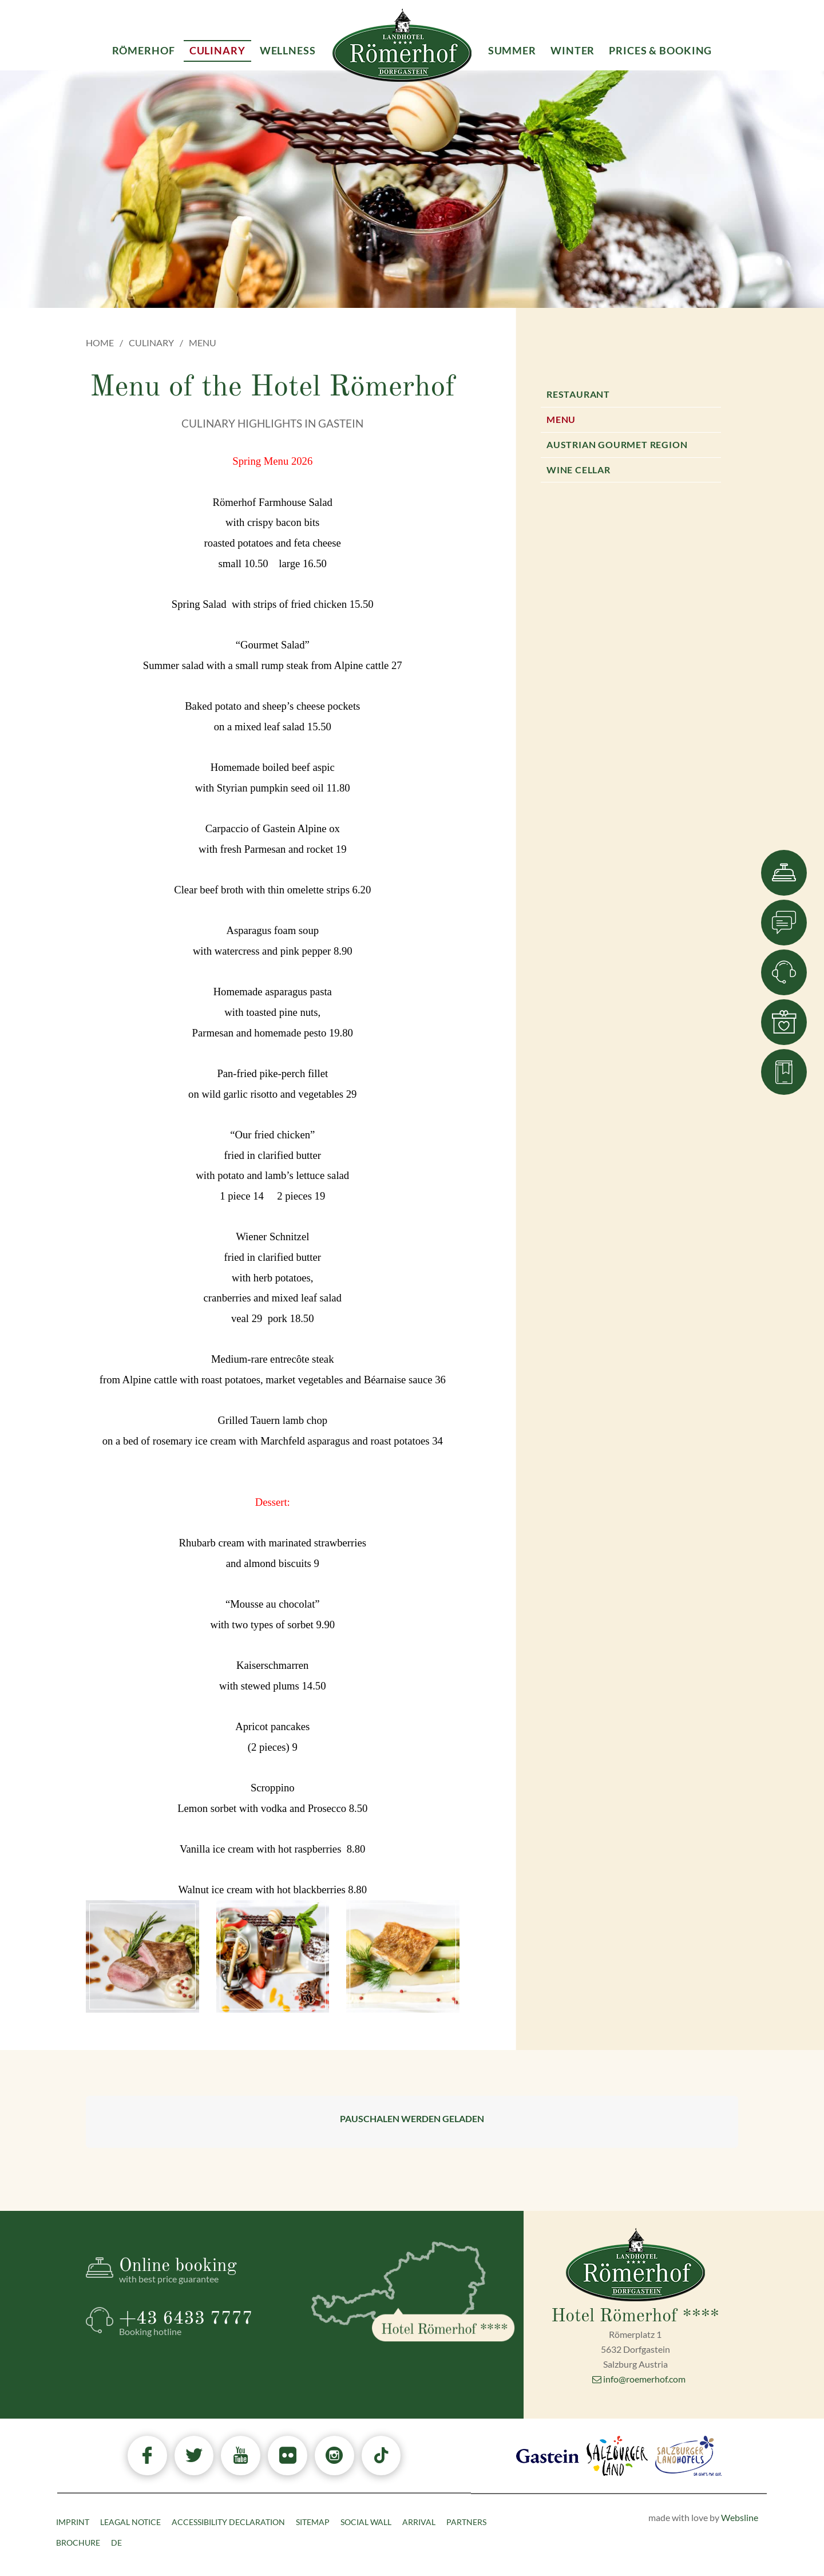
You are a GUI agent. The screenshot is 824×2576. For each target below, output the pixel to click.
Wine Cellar (578, 469)
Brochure (78, 2542)
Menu (561, 419)
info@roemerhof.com (639, 2378)
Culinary (151, 342)
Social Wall (365, 2522)
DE (116, 2542)
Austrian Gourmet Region (616, 444)
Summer (512, 51)
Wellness (288, 51)
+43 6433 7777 (205, 2323)
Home (100, 342)
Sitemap (313, 2522)
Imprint (72, 2522)
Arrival (418, 2522)
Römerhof (143, 51)
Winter (572, 51)
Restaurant (578, 394)
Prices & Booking (660, 51)
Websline (739, 2517)
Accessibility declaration (228, 2522)
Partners (466, 2522)
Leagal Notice (130, 2522)
